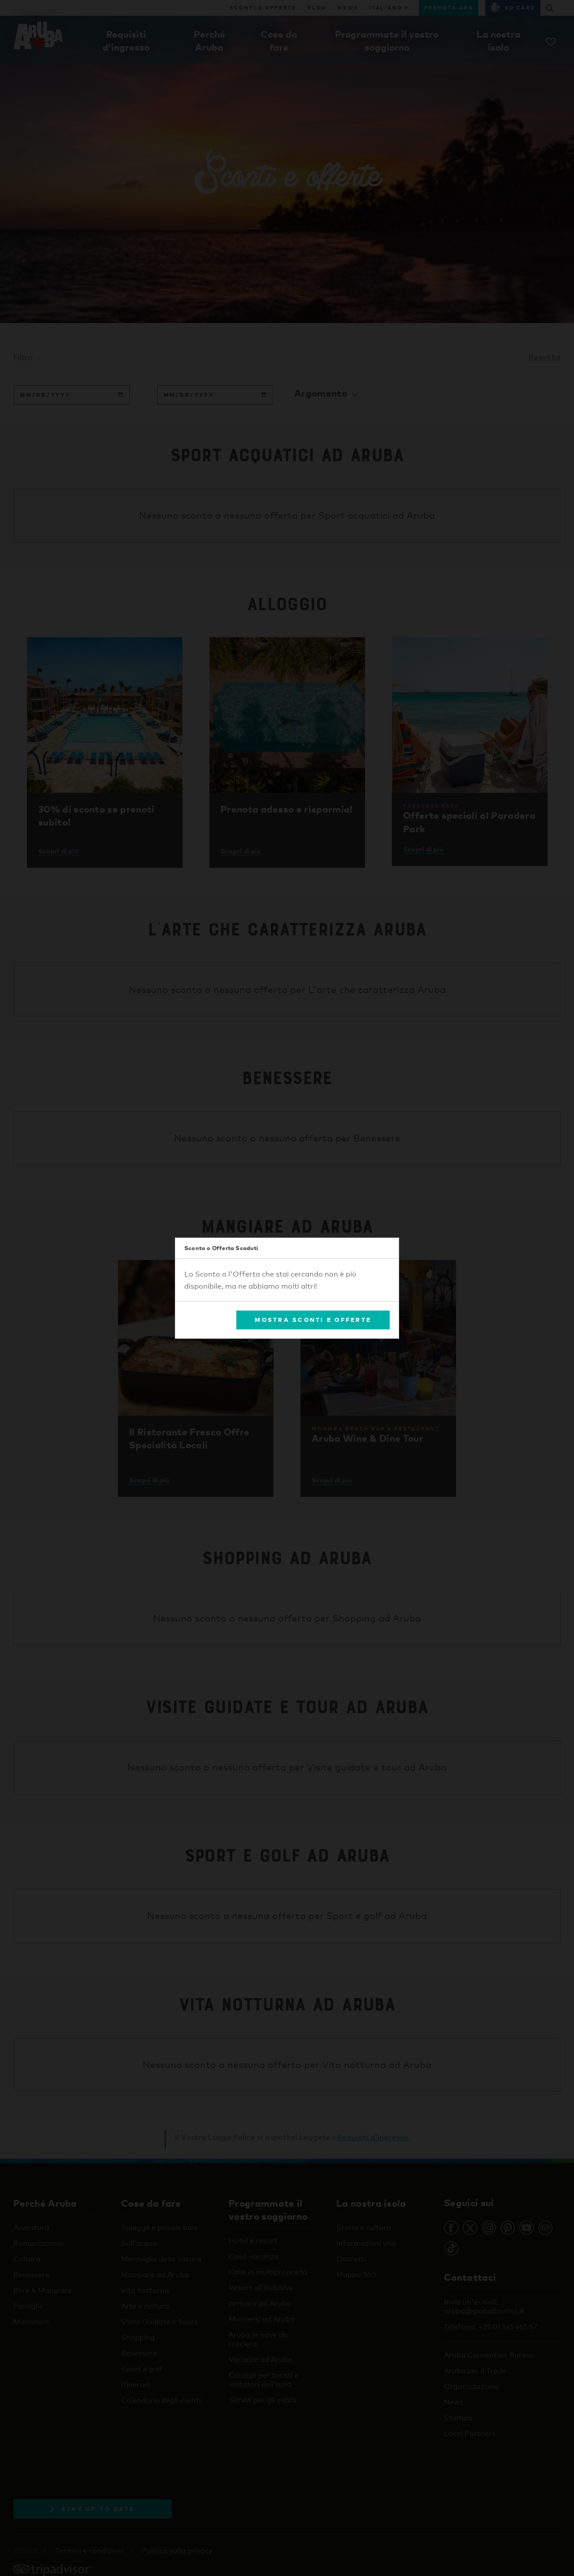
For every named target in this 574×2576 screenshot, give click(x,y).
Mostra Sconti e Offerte (313, 1319)
